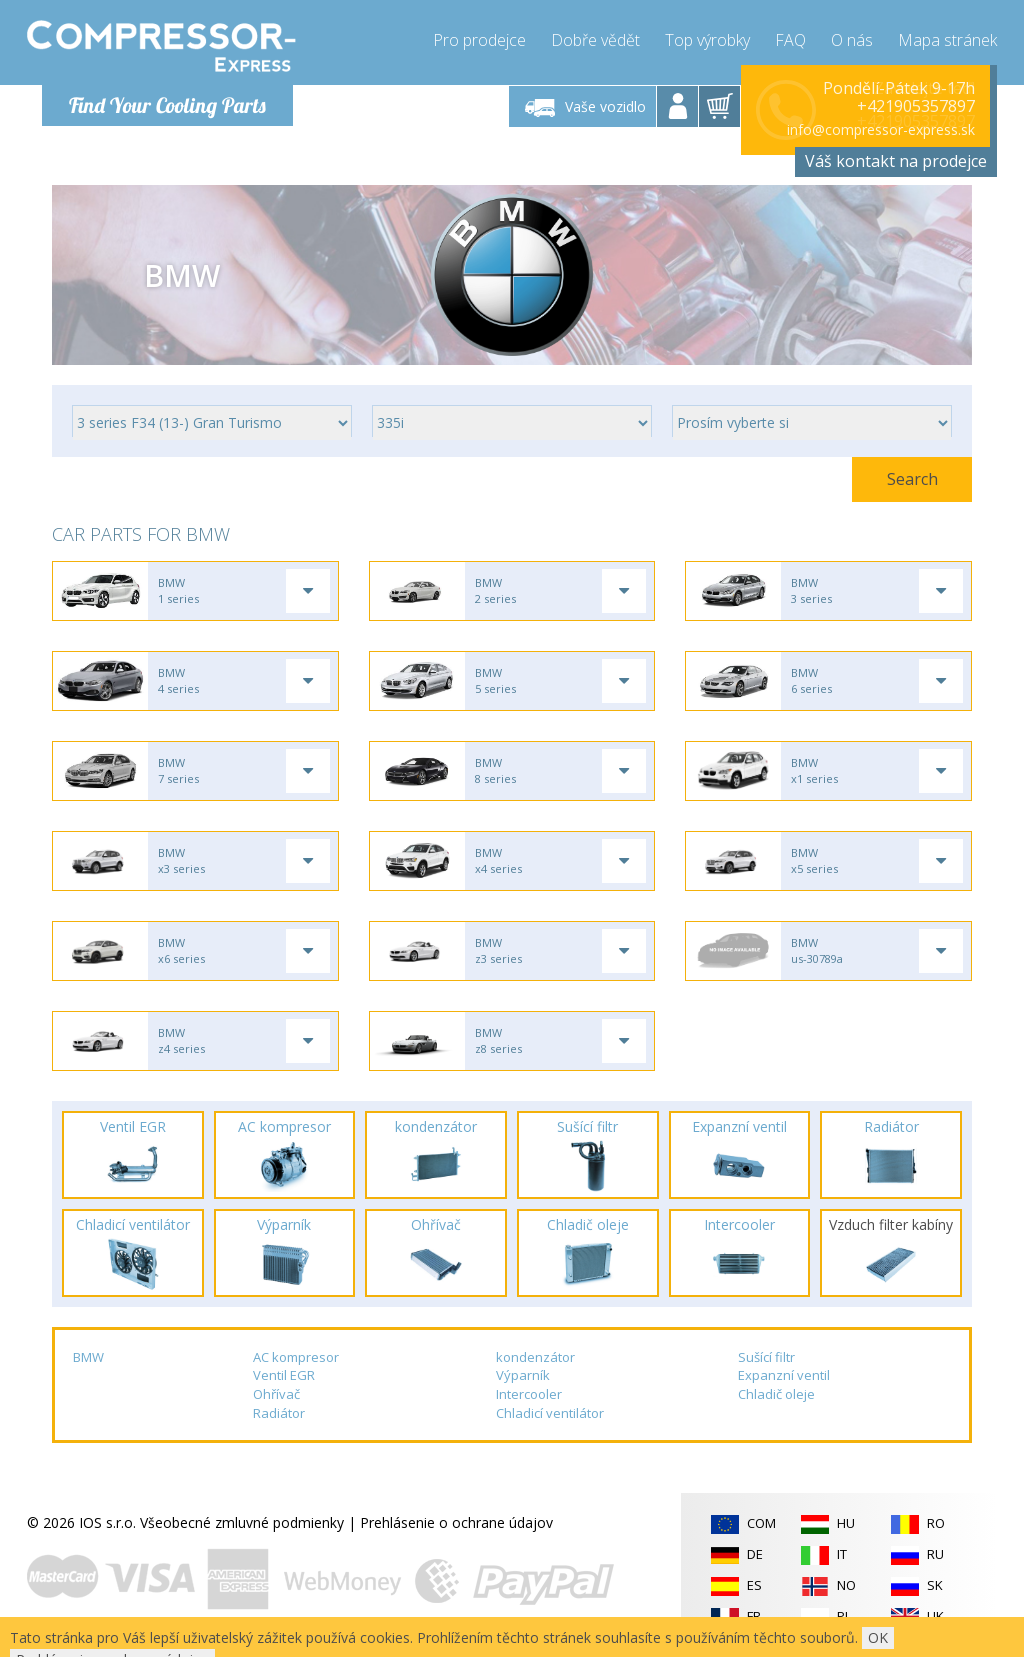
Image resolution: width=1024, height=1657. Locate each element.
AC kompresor (296, 1357)
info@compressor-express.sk (881, 129)
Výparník (523, 1375)
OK (878, 1637)
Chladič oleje (776, 1394)
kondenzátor (535, 1357)
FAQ (790, 40)
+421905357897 (916, 106)
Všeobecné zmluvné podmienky (242, 1522)
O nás (852, 40)
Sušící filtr (766, 1357)
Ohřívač (276, 1394)
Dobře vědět (595, 40)
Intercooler (529, 1394)
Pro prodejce (479, 40)
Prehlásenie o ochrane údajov (456, 1522)
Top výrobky (707, 40)
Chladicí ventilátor (550, 1413)
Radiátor (279, 1413)
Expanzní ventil (784, 1375)
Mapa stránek (947, 40)
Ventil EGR (284, 1375)
